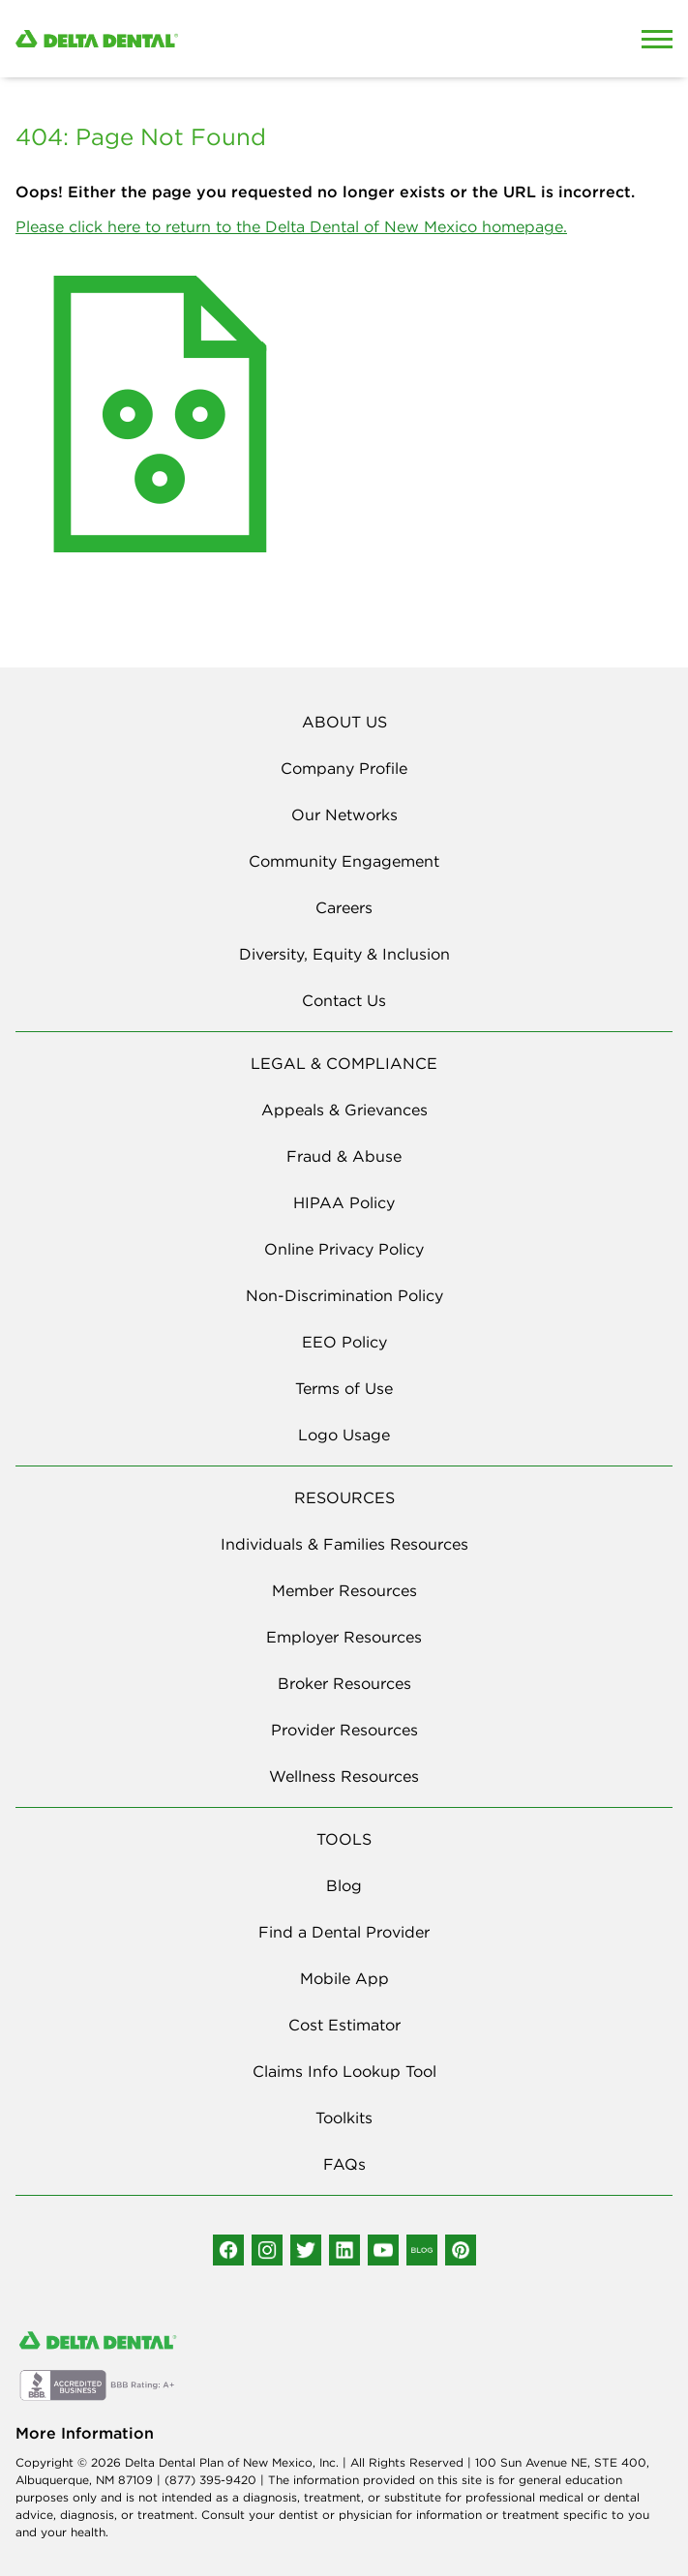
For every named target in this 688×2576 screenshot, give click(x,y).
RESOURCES (344, 1497)
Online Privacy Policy (344, 1248)
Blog (344, 1885)
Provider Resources (344, 1729)
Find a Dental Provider (344, 1931)
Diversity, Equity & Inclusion (344, 953)
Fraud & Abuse (344, 1156)
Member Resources (344, 1590)
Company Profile (344, 768)
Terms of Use (344, 1388)
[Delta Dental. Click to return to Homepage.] (257, 39)
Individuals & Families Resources (344, 1544)
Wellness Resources (344, 1776)
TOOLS (344, 1839)
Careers (344, 907)
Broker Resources (344, 1683)
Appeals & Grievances (344, 1109)
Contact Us (344, 1000)
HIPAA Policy (344, 1202)
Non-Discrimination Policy (344, 1295)
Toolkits (344, 2117)
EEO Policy (344, 1341)
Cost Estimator (344, 2024)
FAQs (344, 2164)
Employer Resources (344, 1636)
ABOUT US (344, 721)
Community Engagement (344, 861)
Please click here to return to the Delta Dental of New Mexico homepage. (291, 226)
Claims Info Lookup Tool (344, 2071)
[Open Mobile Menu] (657, 38)
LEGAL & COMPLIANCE (344, 1063)
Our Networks (344, 814)
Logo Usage (344, 1434)
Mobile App (344, 1978)
